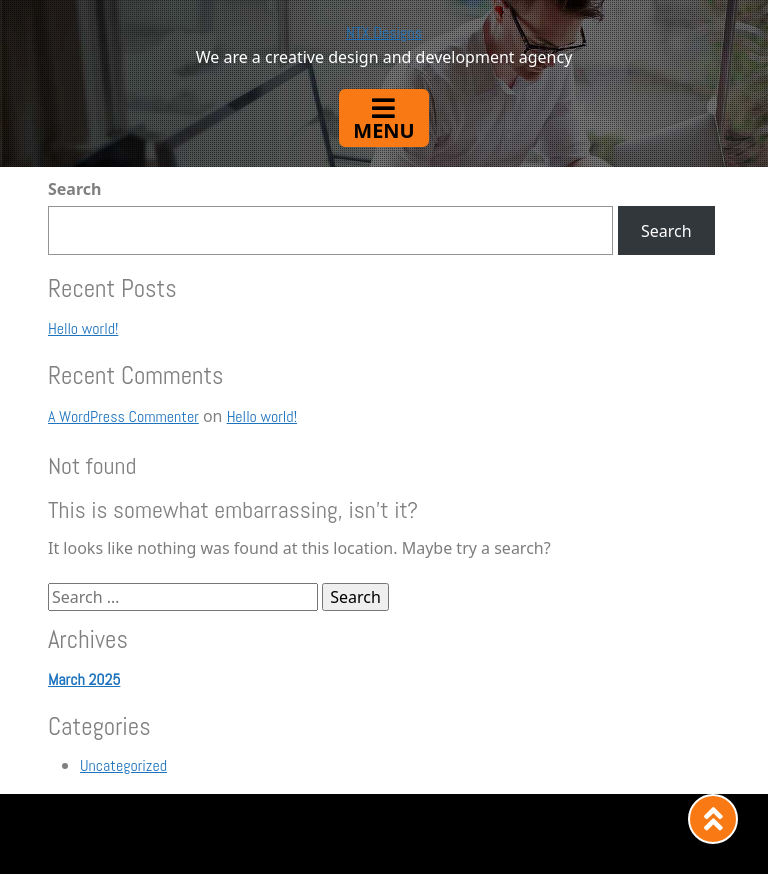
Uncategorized (123, 765)
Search (74, 189)
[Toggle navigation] (383, 118)
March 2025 (84, 679)
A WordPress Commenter (123, 416)
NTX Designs (384, 32)
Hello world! (83, 328)
